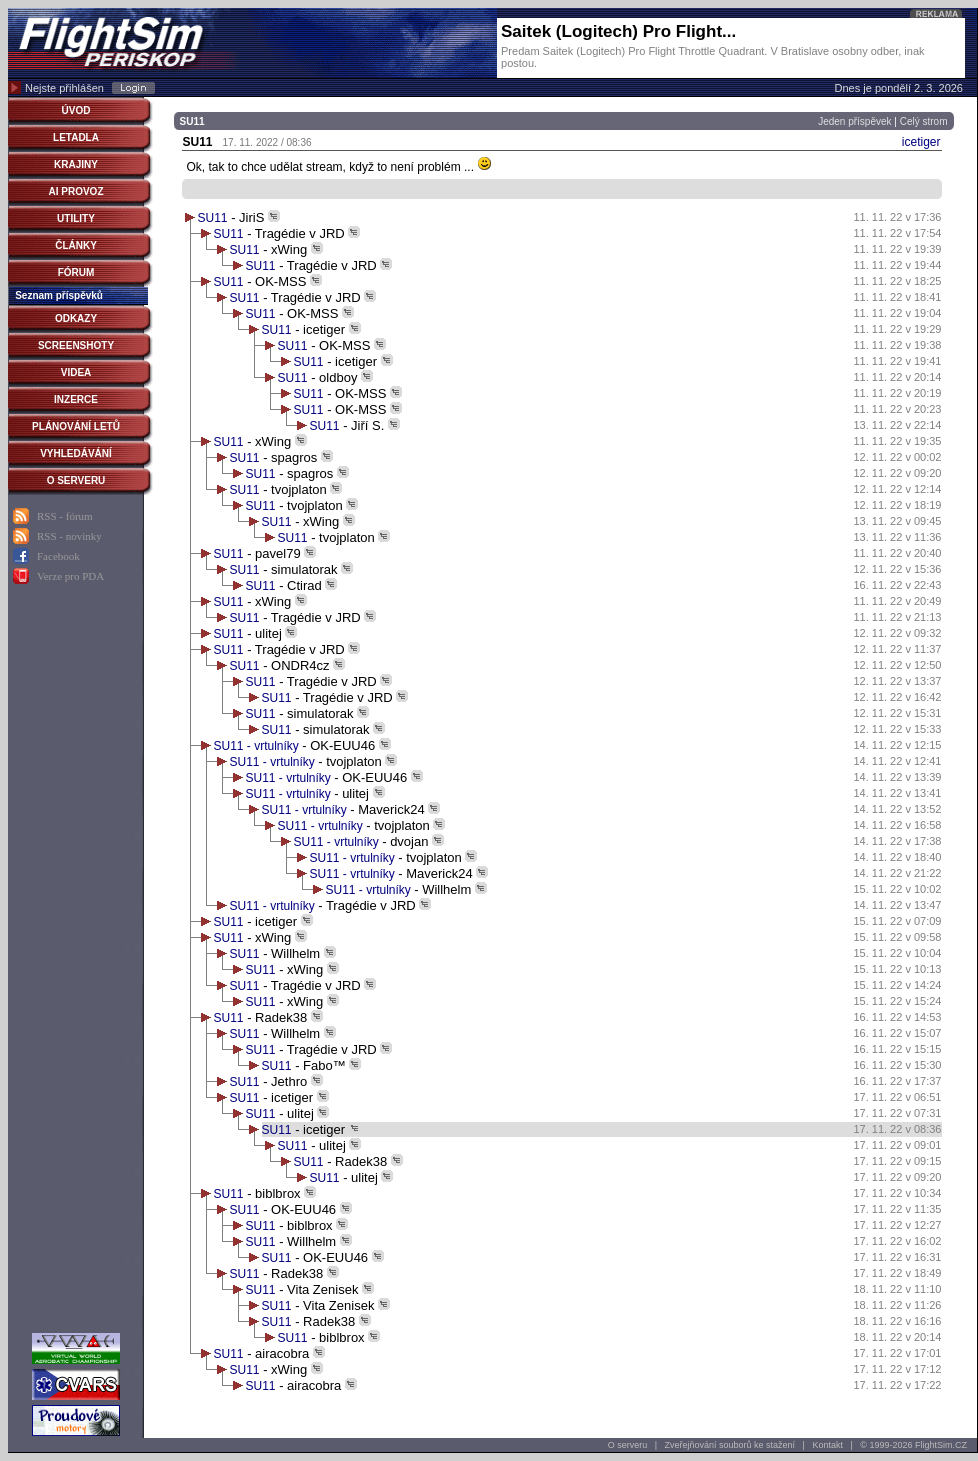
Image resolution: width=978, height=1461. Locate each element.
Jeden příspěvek (854, 121)
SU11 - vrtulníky (258, 746)
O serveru (628, 1445)
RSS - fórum (65, 516)
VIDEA (76, 372)
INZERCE (76, 399)
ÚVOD (76, 110)
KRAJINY (76, 164)
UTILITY (76, 218)
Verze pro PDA (70, 576)
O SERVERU (76, 480)
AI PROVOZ (75, 191)
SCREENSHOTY (76, 345)
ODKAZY (76, 318)
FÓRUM (76, 272)
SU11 (213, 218)
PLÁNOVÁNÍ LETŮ (76, 426)
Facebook (58, 556)
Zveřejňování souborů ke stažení (730, 1445)
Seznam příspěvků (59, 295)
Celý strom (924, 121)
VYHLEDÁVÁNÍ (76, 453)
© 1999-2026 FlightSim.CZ (913, 1445)
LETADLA (76, 137)
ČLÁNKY (76, 245)
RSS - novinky (69, 536)
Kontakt (827, 1445)
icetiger (921, 142)
